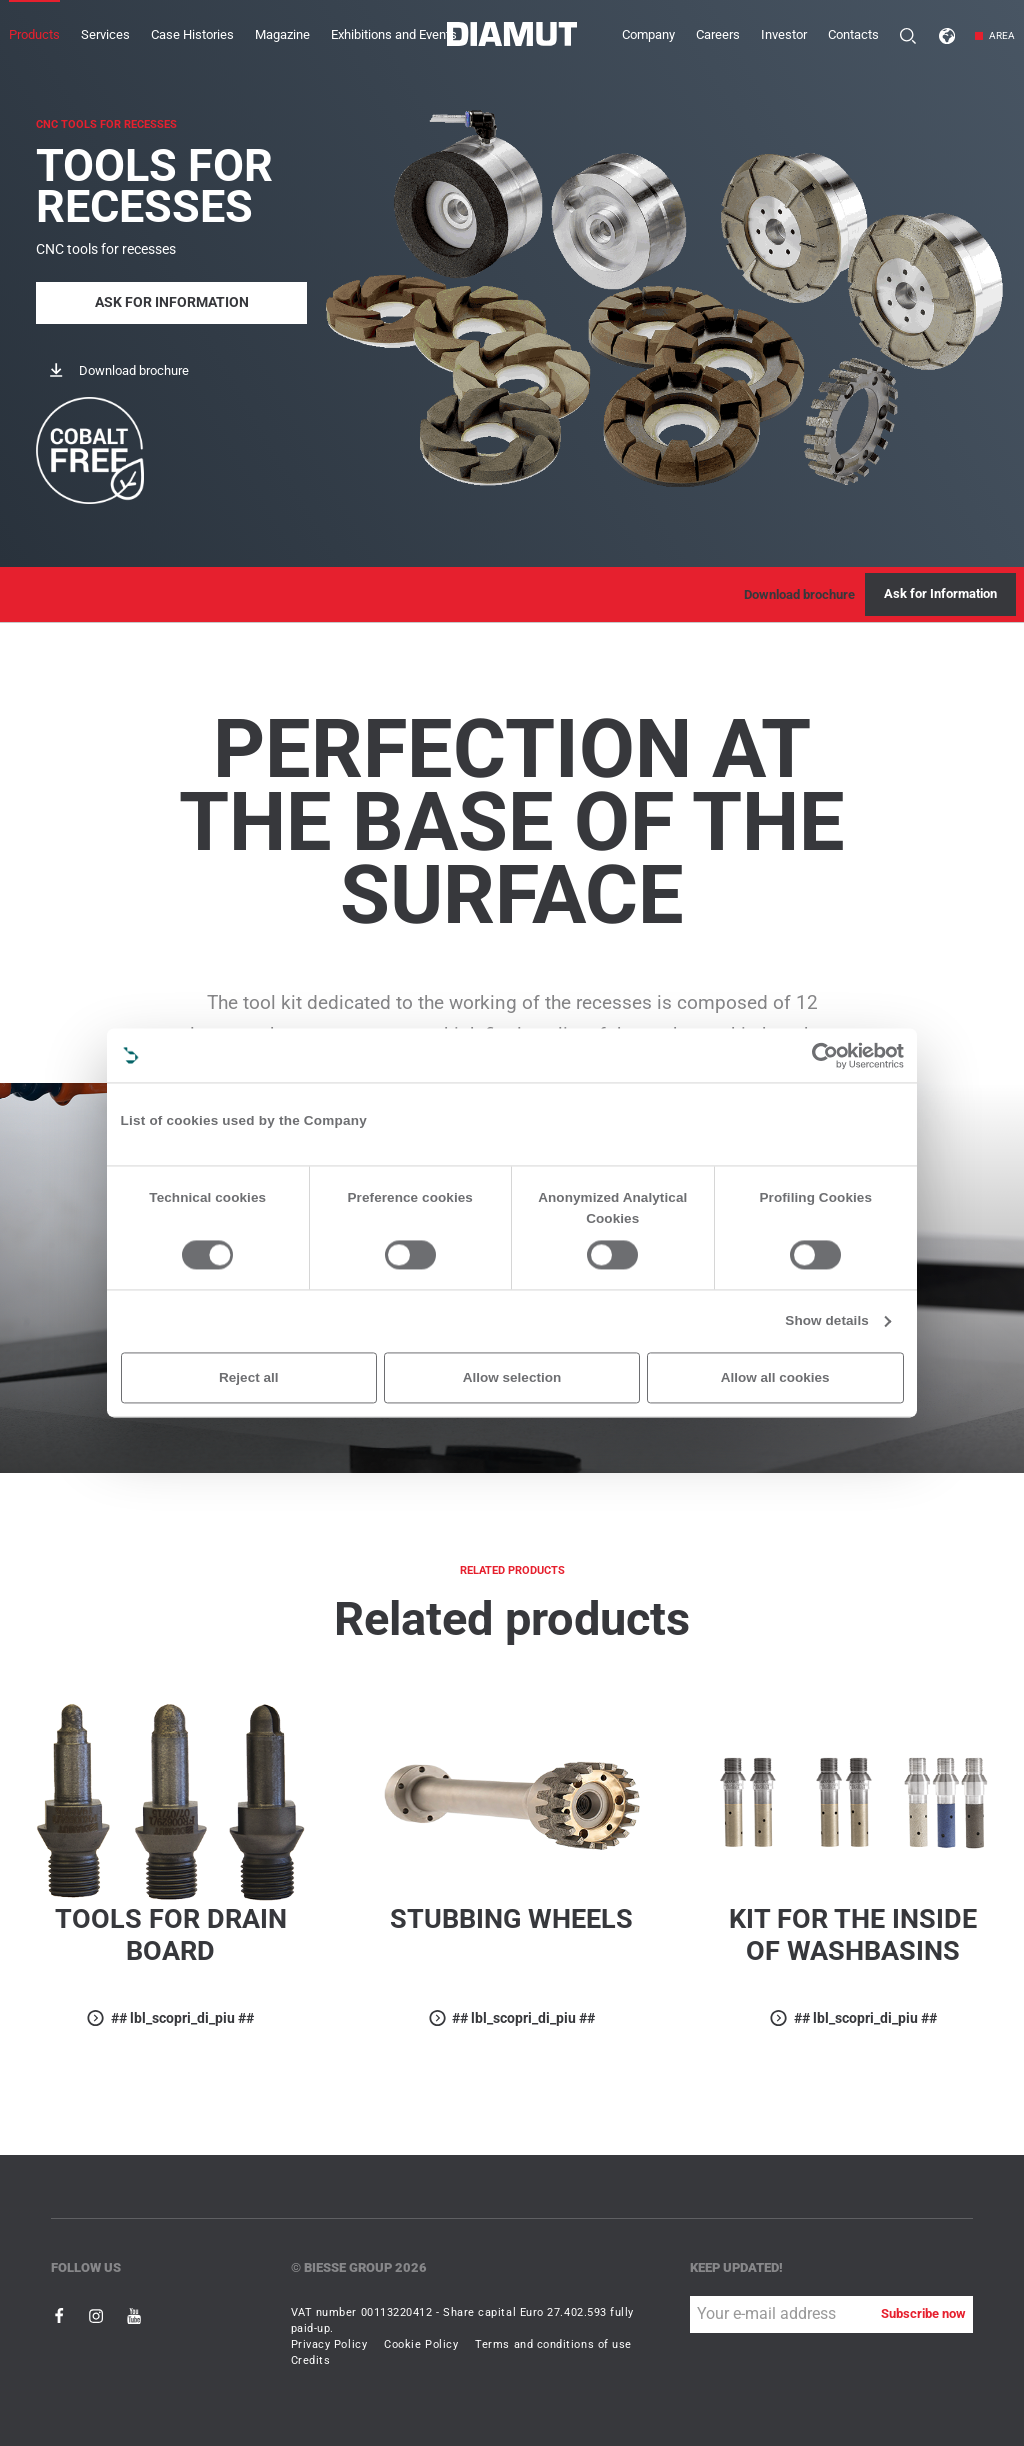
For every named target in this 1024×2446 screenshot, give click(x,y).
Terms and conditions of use (553, 2344)
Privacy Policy (329, 2344)
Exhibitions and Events (394, 34)
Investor (784, 34)
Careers (718, 34)
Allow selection (512, 1377)
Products (34, 34)
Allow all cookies (775, 1377)
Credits (311, 2360)
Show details (827, 1321)
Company (648, 34)
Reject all (248, 1377)
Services (105, 34)
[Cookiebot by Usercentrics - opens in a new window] (825, 1055)
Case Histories (192, 34)
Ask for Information (172, 302)
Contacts (853, 34)
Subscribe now (923, 2313)
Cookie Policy (421, 2344)
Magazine (282, 34)
